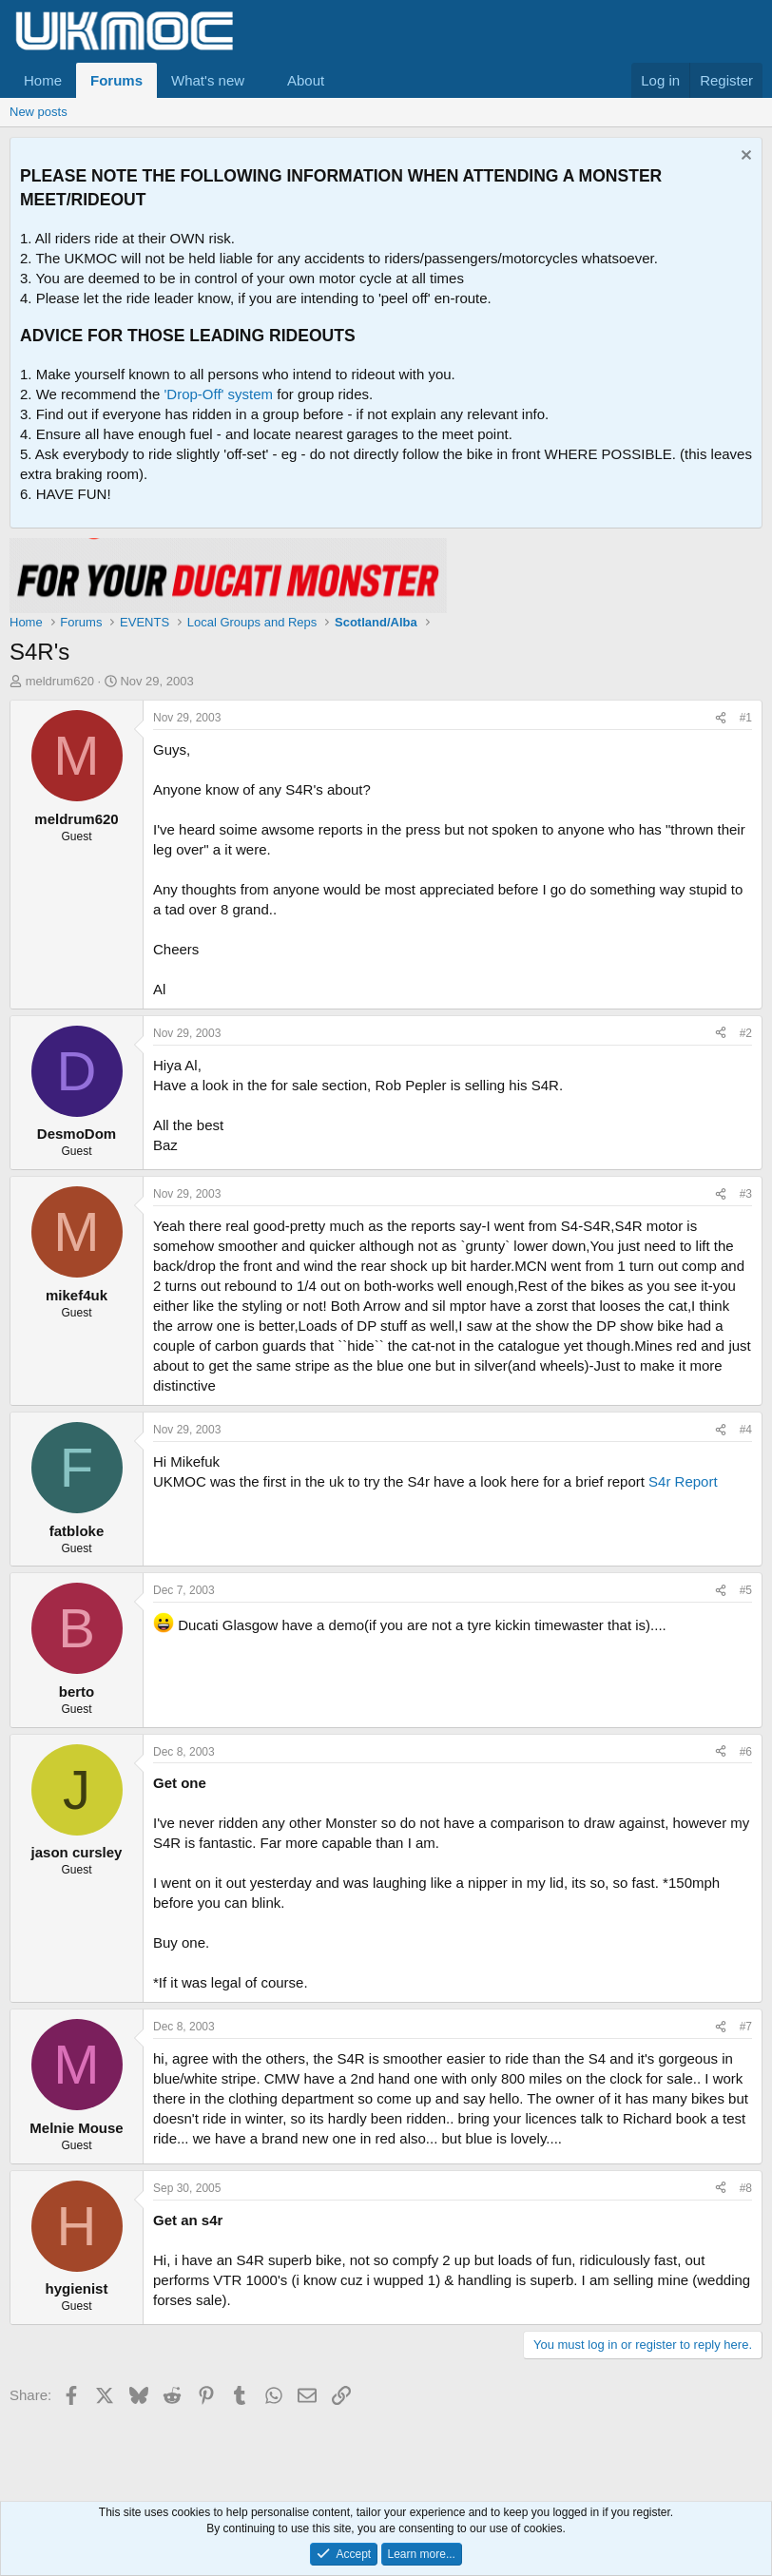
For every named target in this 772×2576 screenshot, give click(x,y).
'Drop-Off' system (218, 394)
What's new (207, 80)
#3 (746, 1194)
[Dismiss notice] (744, 157)
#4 (746, 1429)
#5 (746, 1590)
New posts (39, 112)
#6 (746, 1752)
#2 (746, 1033)
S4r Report (683, 1481)
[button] (259, 80)
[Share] (720, 718)
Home (43, 80)
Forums (116, 80)
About (305, 80)
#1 (746, 717)
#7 (746, 2026)
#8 (746, 2188)
